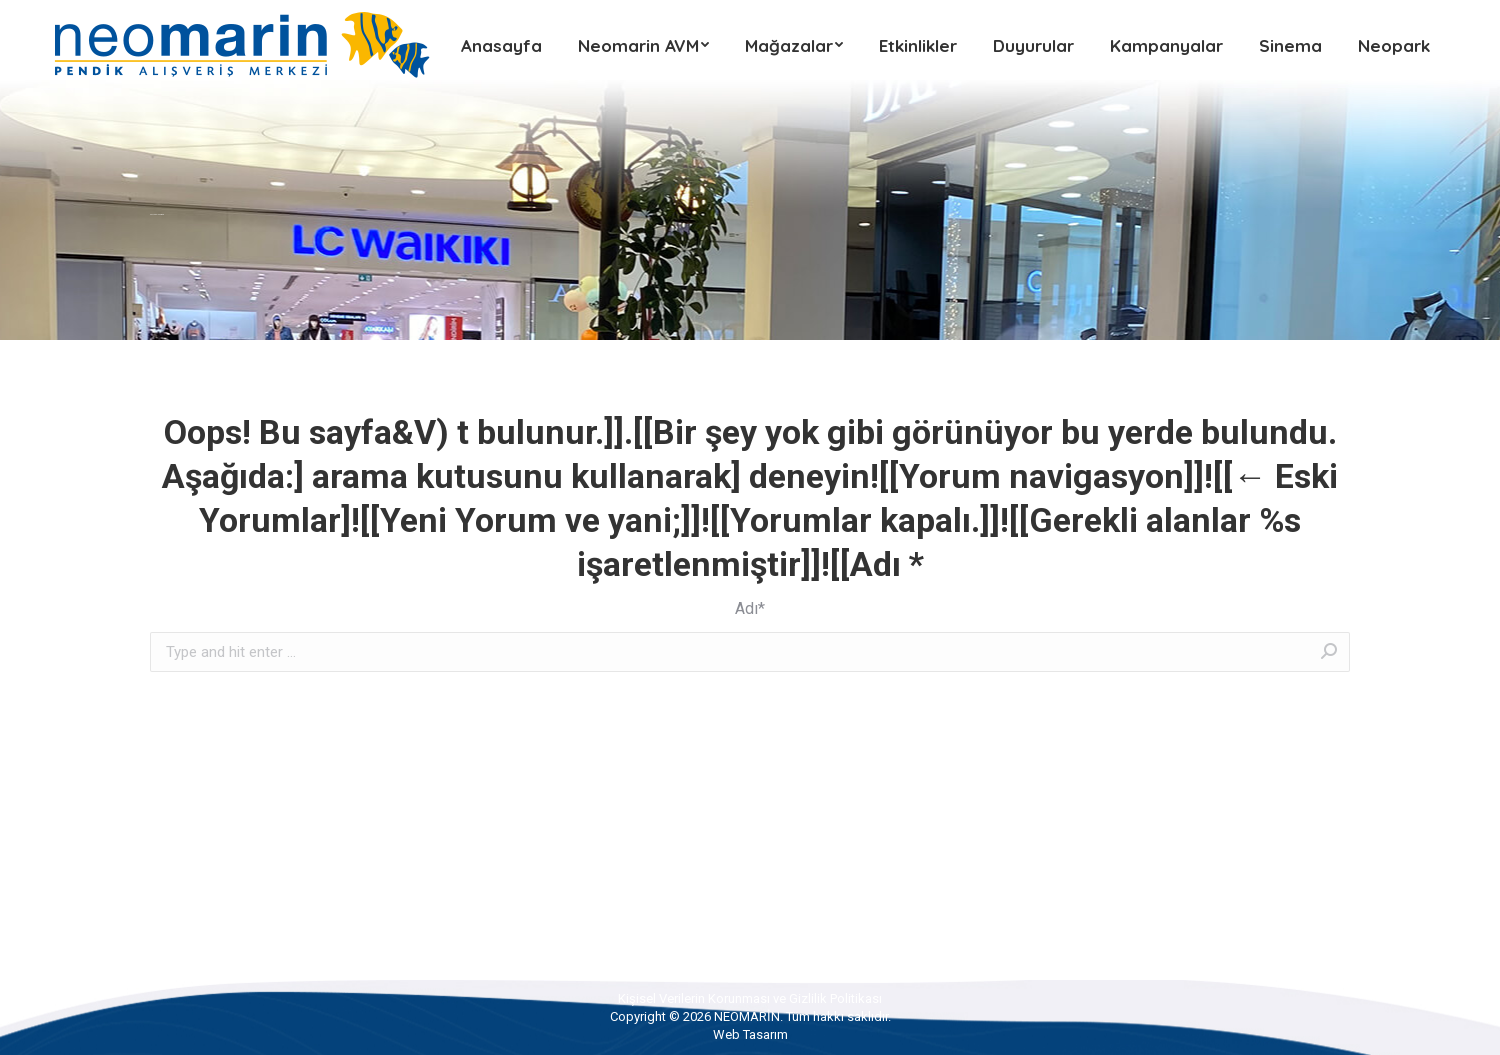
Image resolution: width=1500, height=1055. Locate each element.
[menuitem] (501, 45)
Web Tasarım (750, 1034)
